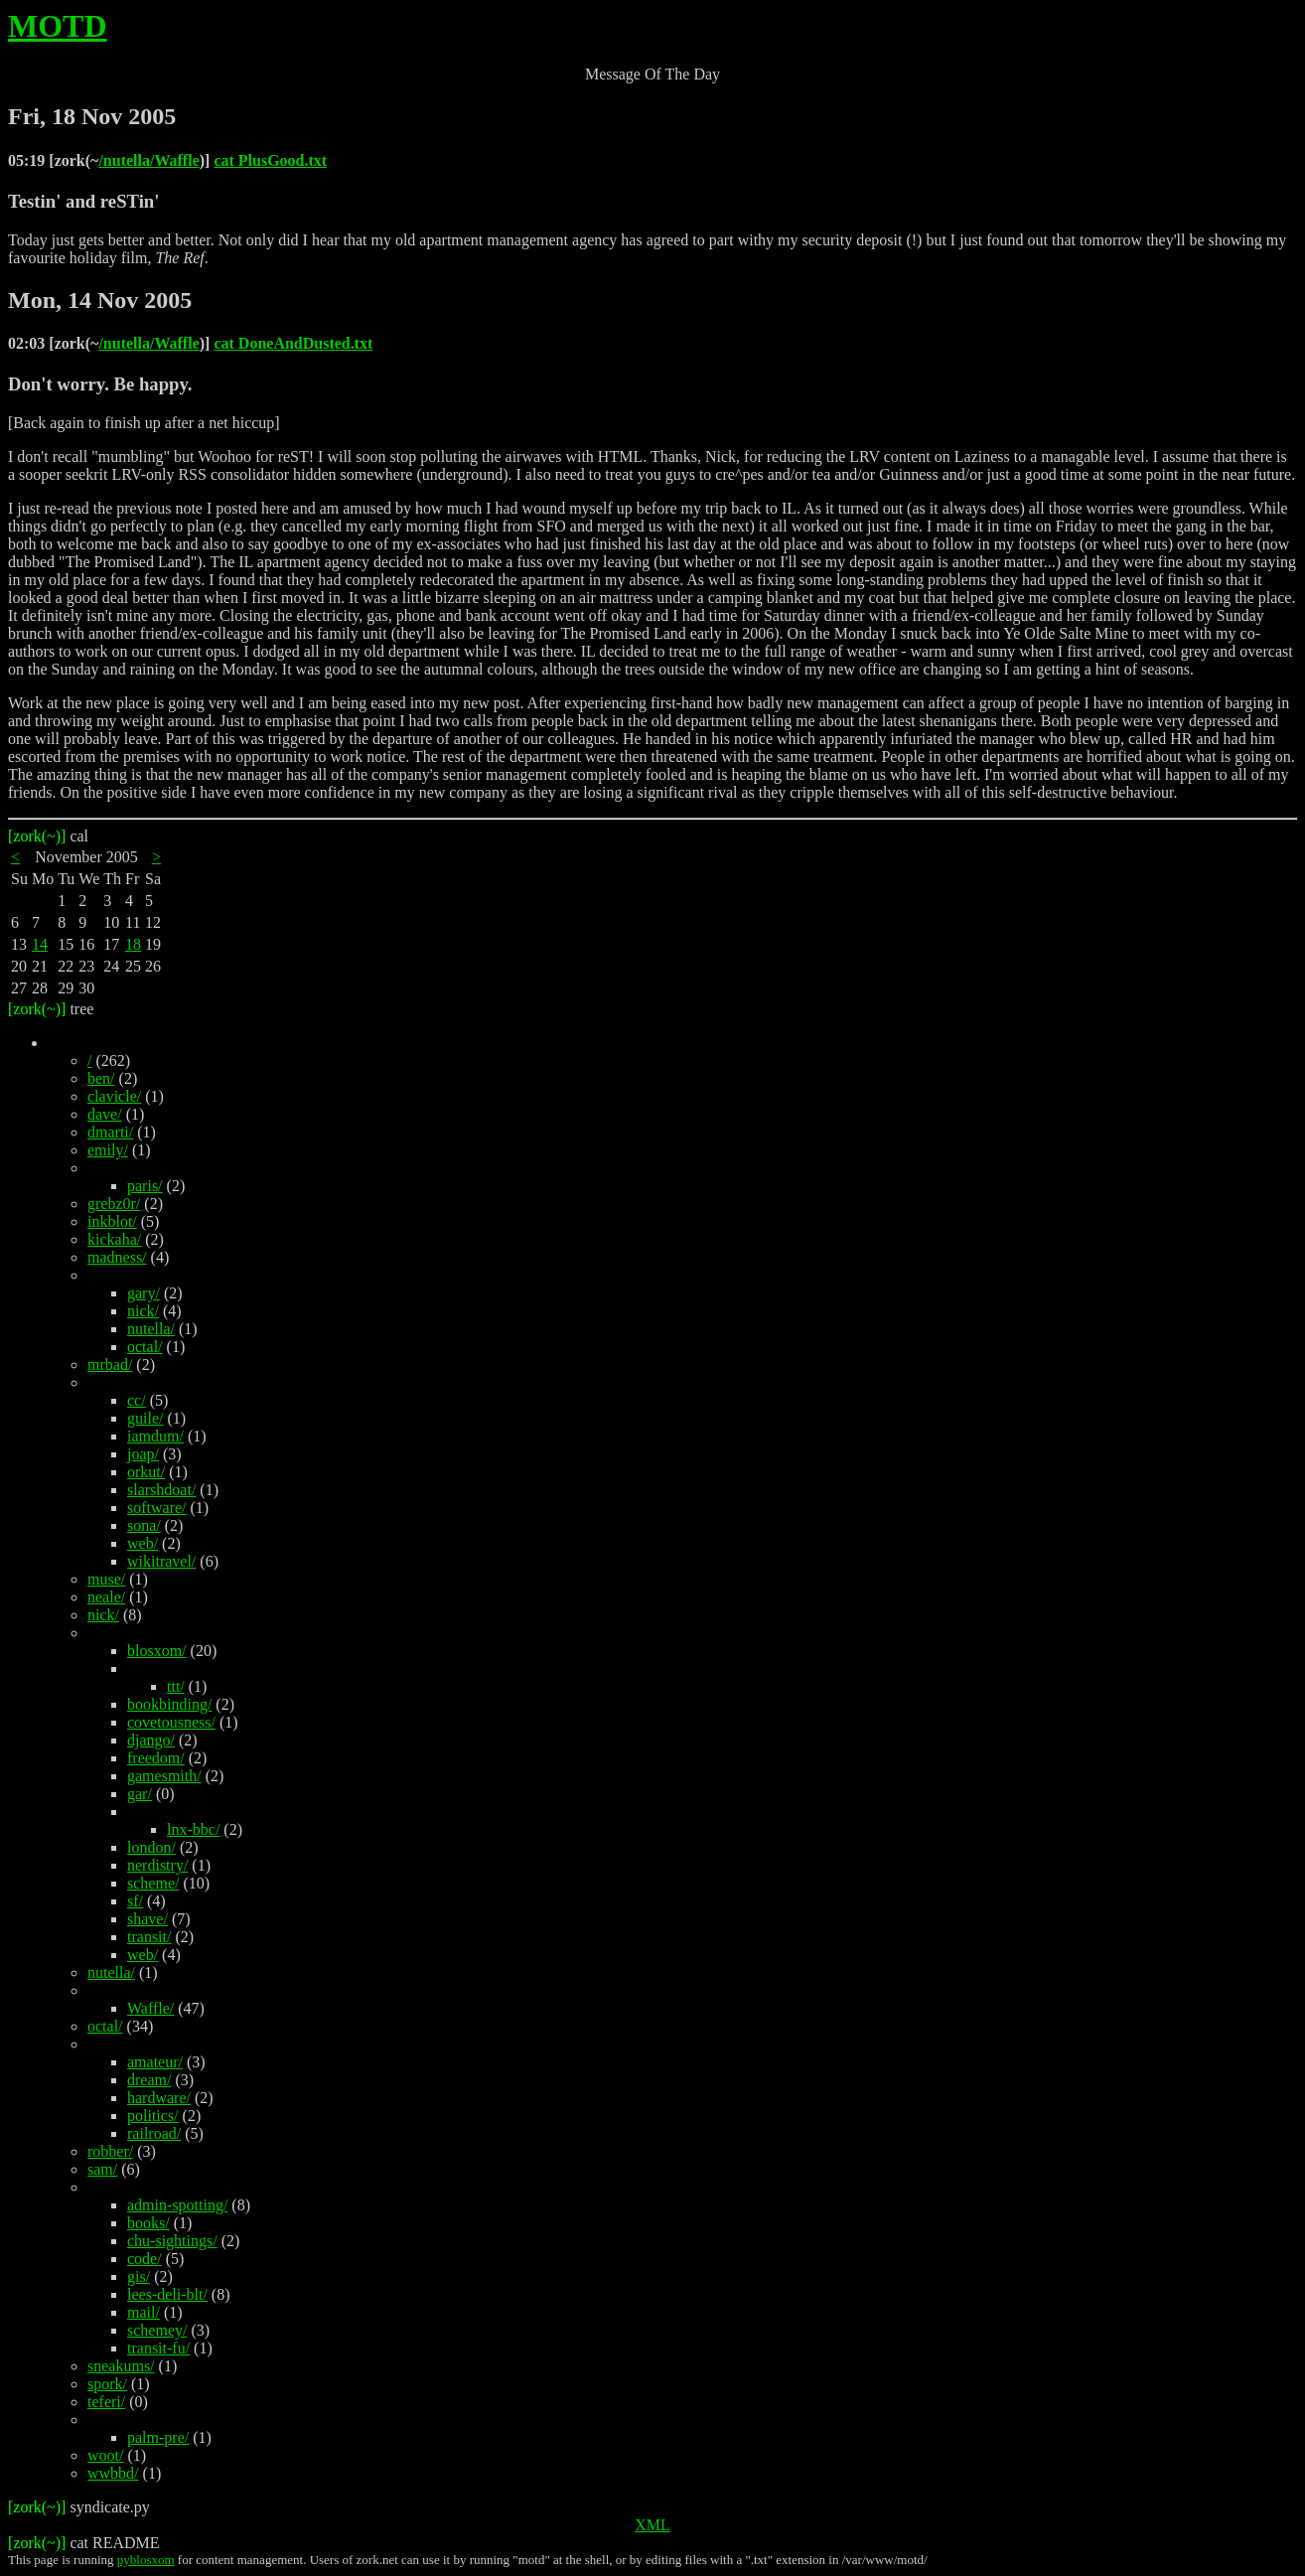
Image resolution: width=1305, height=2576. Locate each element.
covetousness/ (171, 1722)
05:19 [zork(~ (53, 160)
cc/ (136, 1400)
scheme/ (153, 1883)
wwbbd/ (113, 2473)
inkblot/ (112, 1221)
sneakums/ (121, 2365)
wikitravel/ (161, 1561)
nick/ (143, 1310)
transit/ (149, 1936)
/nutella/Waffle (148, 160)
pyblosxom (146, 2559)
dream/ (149, 2079)
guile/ (145, 1418)
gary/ (143, 1293)
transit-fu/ (158, 2348)
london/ (151, 1847)
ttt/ (176, 1686)
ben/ (101, 1078)
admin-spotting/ (177, 2205)
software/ (157, 1507)
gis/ (138, 2276)
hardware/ (159, 2097)
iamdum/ (155, 1436)
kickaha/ (114, 1239)
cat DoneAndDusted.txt (293, 343)
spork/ (107, 2383)
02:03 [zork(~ (53, 343)
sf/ (135, 1901)
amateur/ (155, 2061)
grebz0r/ (113, 1203)
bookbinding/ (169, 1704)
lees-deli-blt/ (167, 2294)
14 (40, 944)
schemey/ (157, 2330)
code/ (144, 2258)
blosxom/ (157, 1650)
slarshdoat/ (161, 1489)
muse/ (106, 1579)
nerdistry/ (157, 1865)
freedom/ (156, 1757)
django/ (151, 1740)
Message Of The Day (652, 74)
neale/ (106, 1597)
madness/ (117, 1257)
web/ (142, 1543)
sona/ (144, 1525)
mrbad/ (109, 1364)
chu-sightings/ (172, 2240)
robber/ (110, 2151)
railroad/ (154, 2133)
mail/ (143, 2312)
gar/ (139, 1793)
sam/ (102, 2169)
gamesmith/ (164, 1775)
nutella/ (151, 1328)
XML (652, 2524)
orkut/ (146, 1471)
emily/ (107, 1149)
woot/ (105, 2455)
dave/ (104, 1114)
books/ (148, 2222)
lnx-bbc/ (193, 1829)
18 (133, 944)
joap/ (143, 1453)
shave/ (147, 1918)
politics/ (153, 2115)
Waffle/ (150, 2008)
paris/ (145, 1185)
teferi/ (106, 2401)
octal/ (145, 1346)
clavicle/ (114, 1096)
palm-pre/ (158, 2437)
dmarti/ (110, 1132)
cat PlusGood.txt (270, 160)
